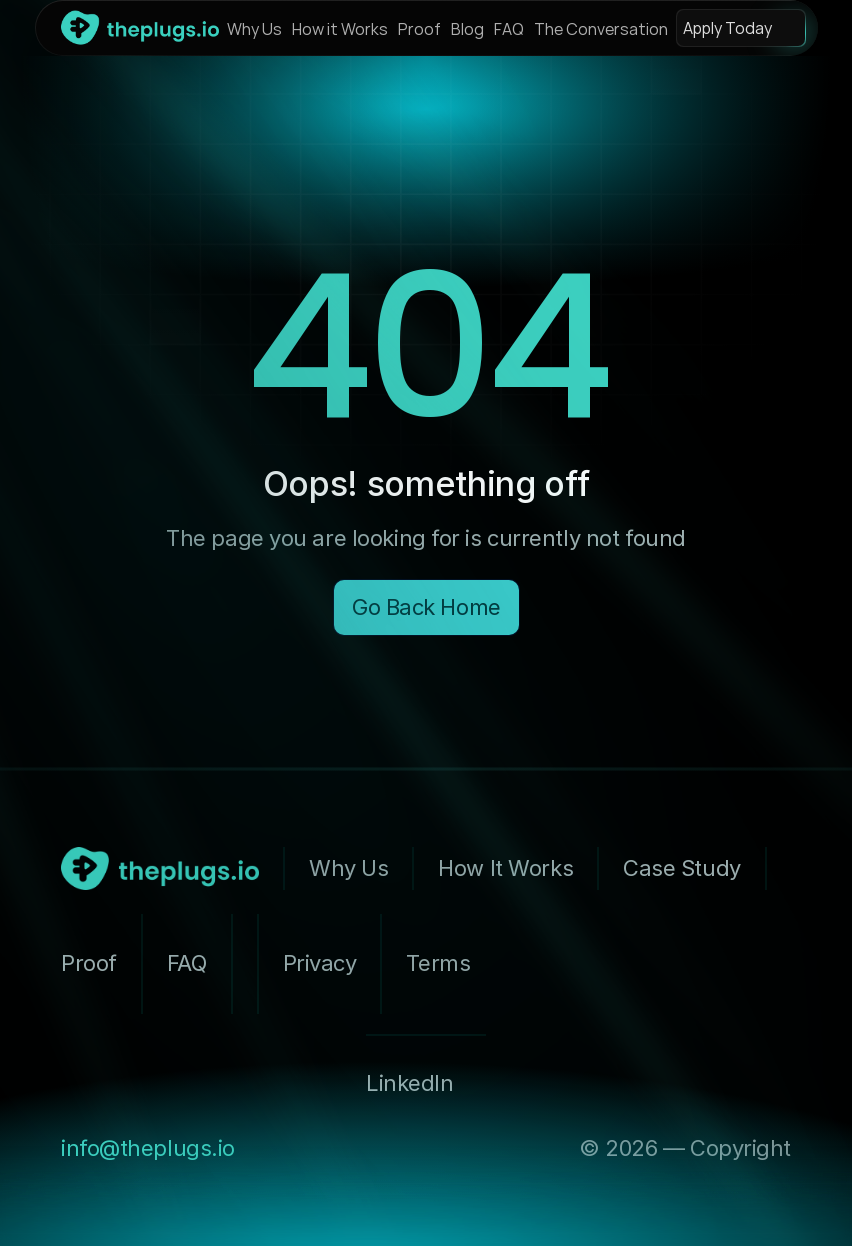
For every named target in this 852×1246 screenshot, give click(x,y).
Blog (467, 28)
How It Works (505, 868)
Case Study (682, 868)
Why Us (254, 28)
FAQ (509, 28)
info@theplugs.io (148, 1148)
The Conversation (601, 28)
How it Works (340, 28)
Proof (419, 28)
